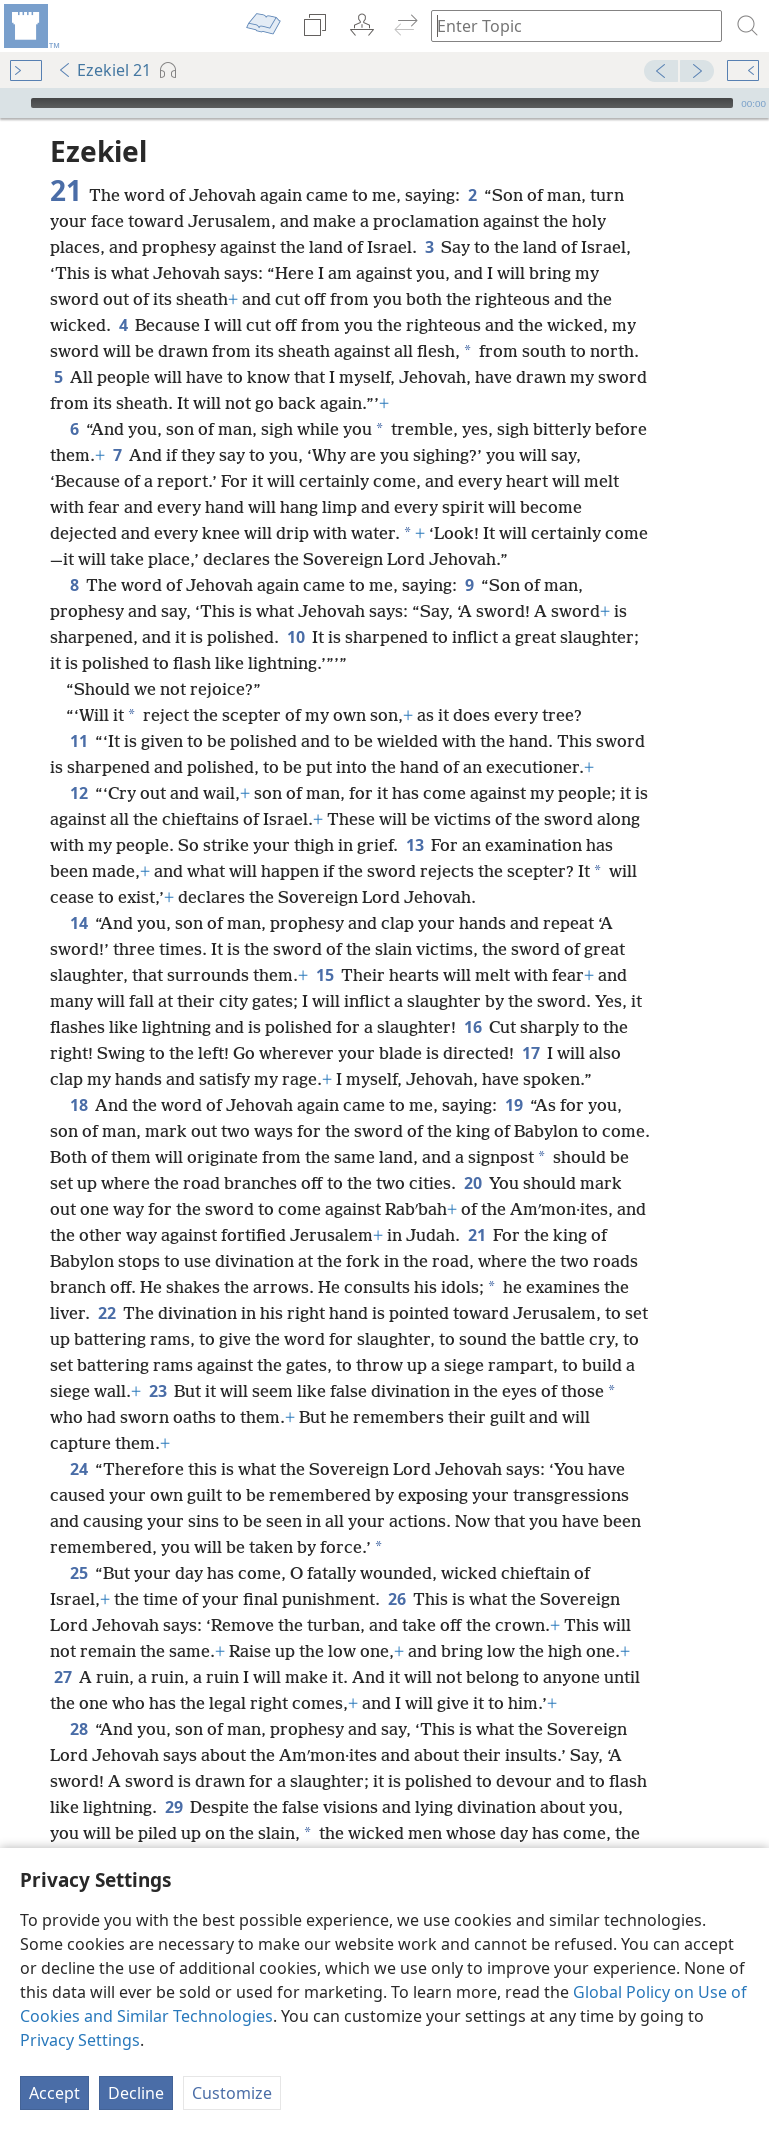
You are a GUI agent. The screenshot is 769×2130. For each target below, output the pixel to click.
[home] (30, 26)
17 (530, 1053)
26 (396, 1599)
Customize (232, 2093)
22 (106, 1313)
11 (78, 741)
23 (157, 1391)
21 (476, 1235)
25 (78, 1573)
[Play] (13, 103)
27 (62, 1677)
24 (78, 1469)
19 (513, 1105)
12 (78, 793)
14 (78, 923)
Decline (136, 2093)
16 (472, 1027)
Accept (54, 2093)
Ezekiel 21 (104, 70)
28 (78, 1729)
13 (414, 845)
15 (324, 975)
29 (173, 1807)
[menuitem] (30, 26)
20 (472, 1183)
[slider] (382, 103)
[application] (384, 103)
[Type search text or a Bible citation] (567, 25)
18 (78, 1105)
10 (295, 637)
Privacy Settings (80, 2040)
